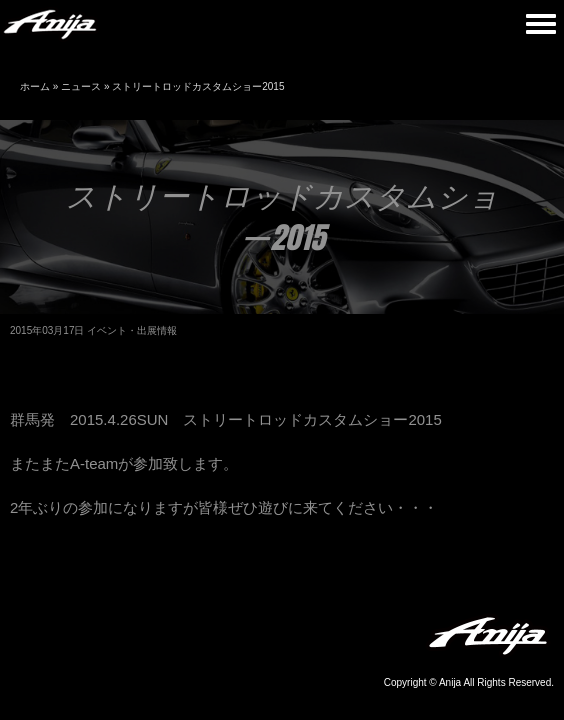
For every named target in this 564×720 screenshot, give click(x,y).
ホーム (35, 86)
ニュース (81, 86)
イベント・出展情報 (132, 330)
